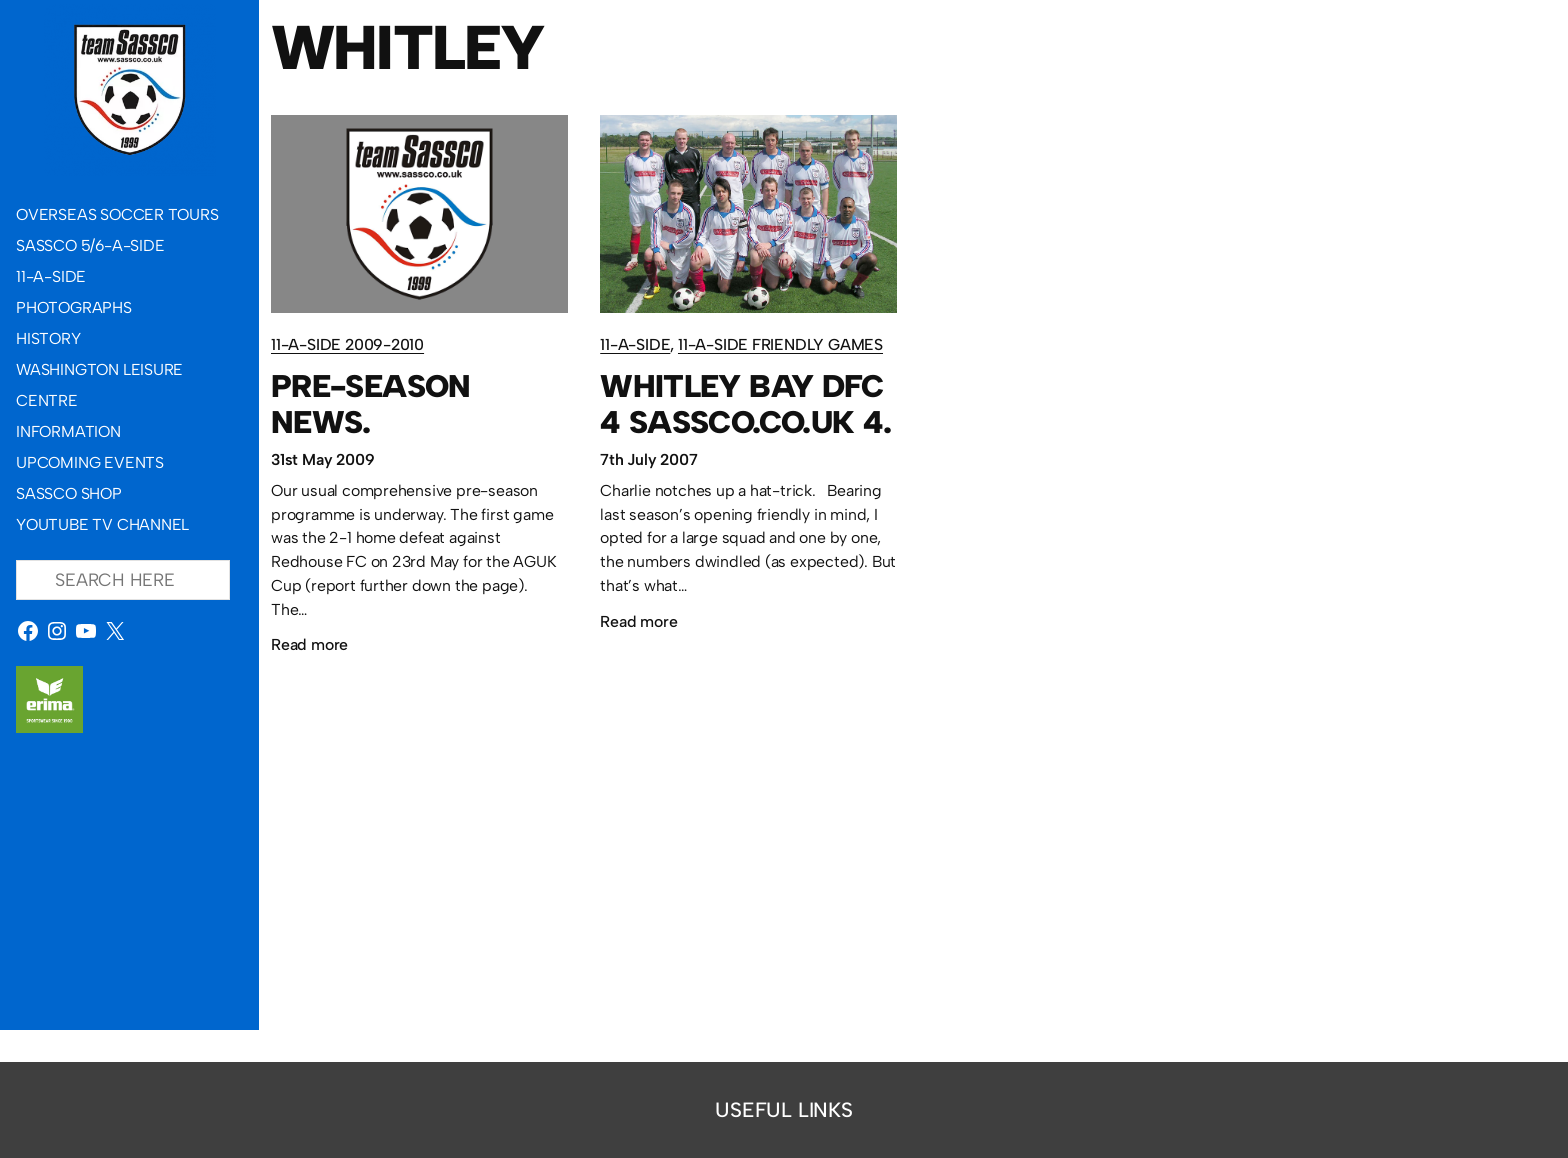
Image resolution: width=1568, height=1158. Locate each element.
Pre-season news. (371, 404)
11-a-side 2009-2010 (347, 344)
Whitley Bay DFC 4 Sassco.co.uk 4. (745, 404)
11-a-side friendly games (780, 344)
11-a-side (635, 344)
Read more (309, 644)
